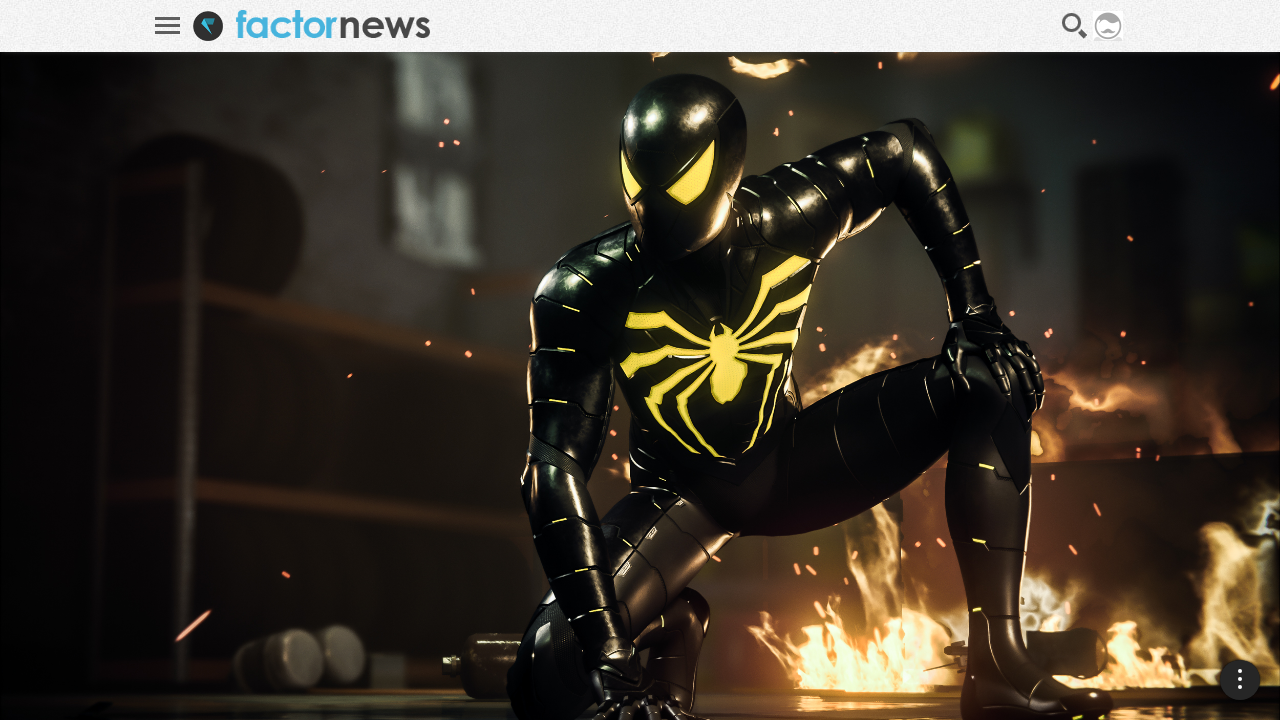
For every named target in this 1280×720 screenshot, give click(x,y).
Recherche (1075, 26)
